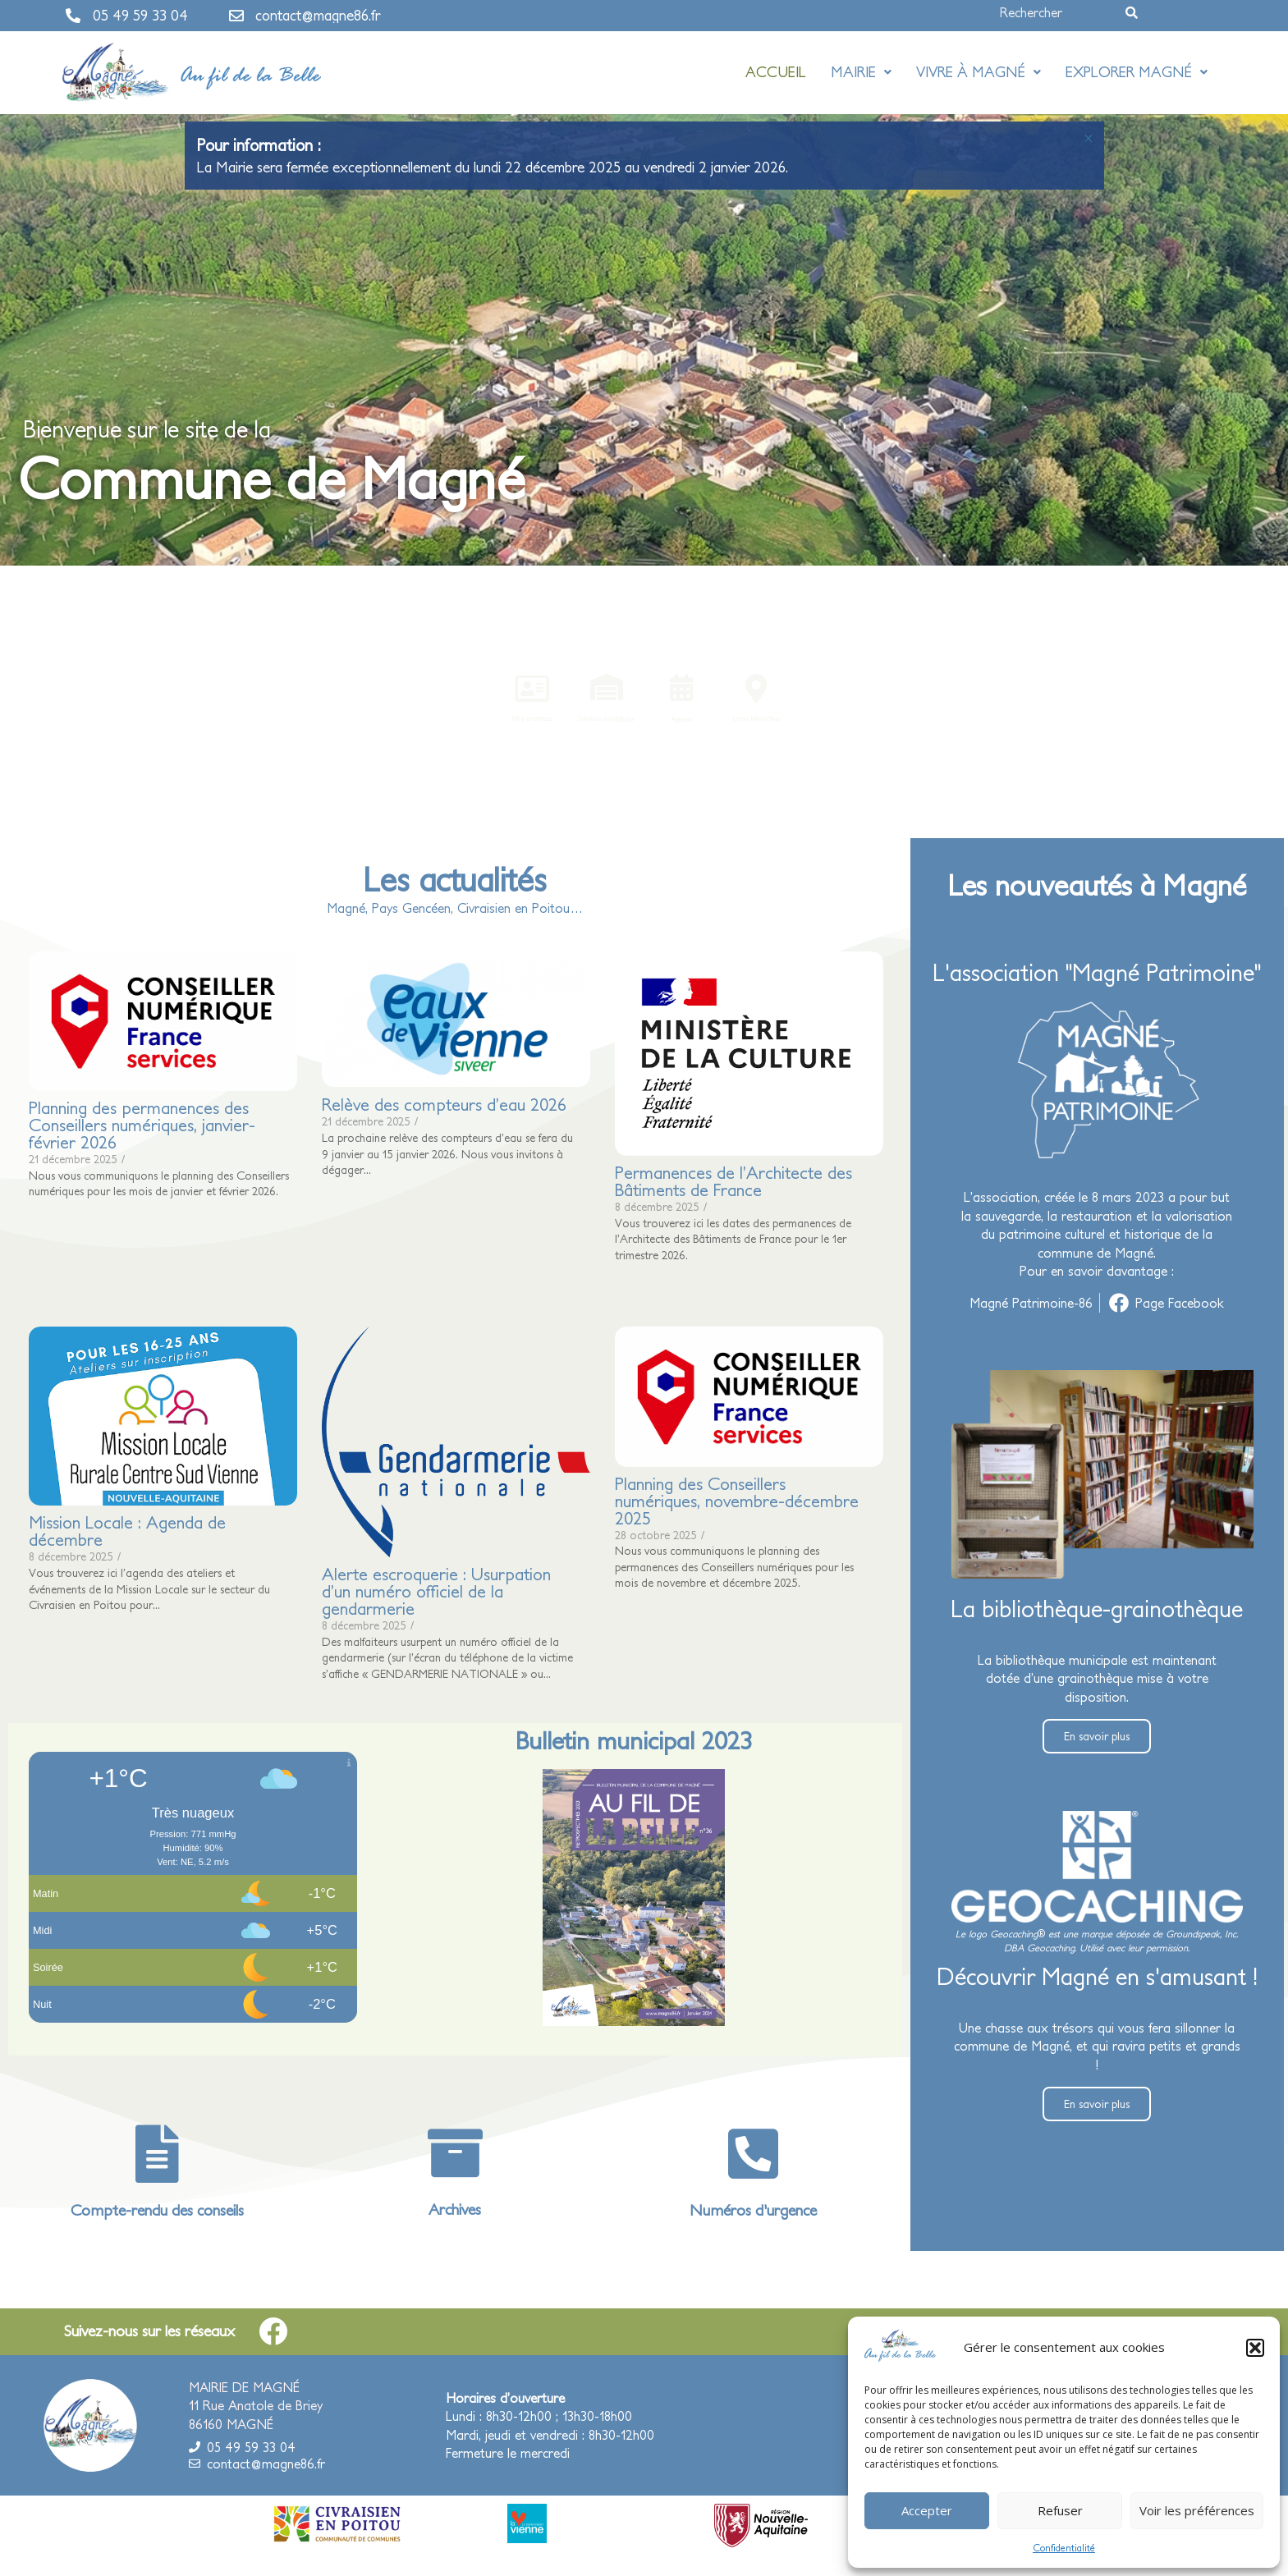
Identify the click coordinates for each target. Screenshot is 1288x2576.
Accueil (775, 71)
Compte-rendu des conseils (157, 2210)
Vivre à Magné (978, 71)
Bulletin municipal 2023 (634, 1740)
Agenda (685, 721)
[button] (1255, 2348)
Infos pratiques (519, 721)
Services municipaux (602, 721)
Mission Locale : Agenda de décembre (127, 1531)
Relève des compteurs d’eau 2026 (443, 1104)
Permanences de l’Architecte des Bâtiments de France (732, 1181)
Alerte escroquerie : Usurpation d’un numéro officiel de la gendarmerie (435, 1591)
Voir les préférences (1196, 2510)
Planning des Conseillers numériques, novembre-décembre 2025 (736, 1501)
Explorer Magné (1137, 71)
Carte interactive (768, 721)
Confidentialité (1064, 2547)
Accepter (926, 2510)
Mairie (861, 71)
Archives (455, 2209)
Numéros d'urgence (753, 2210)
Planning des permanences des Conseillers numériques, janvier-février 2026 (142, 1125)
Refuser (1060, 2510)
